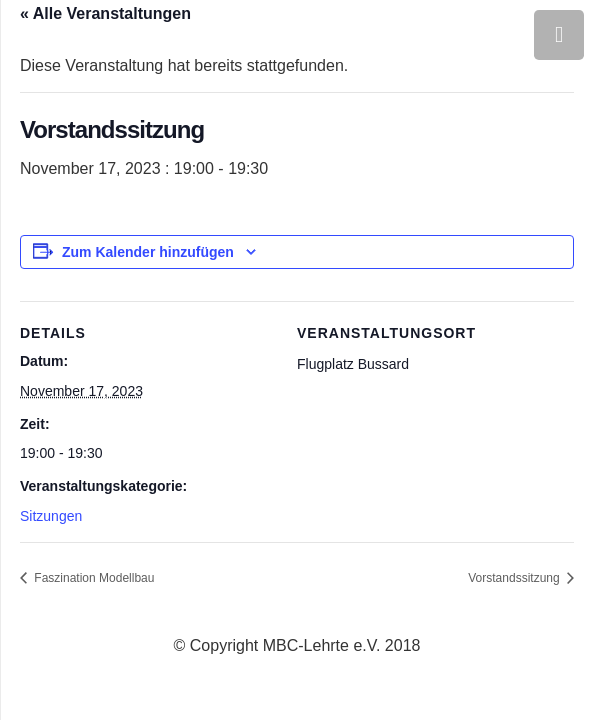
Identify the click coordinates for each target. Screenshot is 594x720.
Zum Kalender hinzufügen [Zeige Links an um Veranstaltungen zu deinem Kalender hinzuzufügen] (148, 252)
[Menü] (559, 35)
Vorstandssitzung (515, 578)
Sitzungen (51, 516)
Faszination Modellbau (92, 578)
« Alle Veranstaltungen (105, 13)
